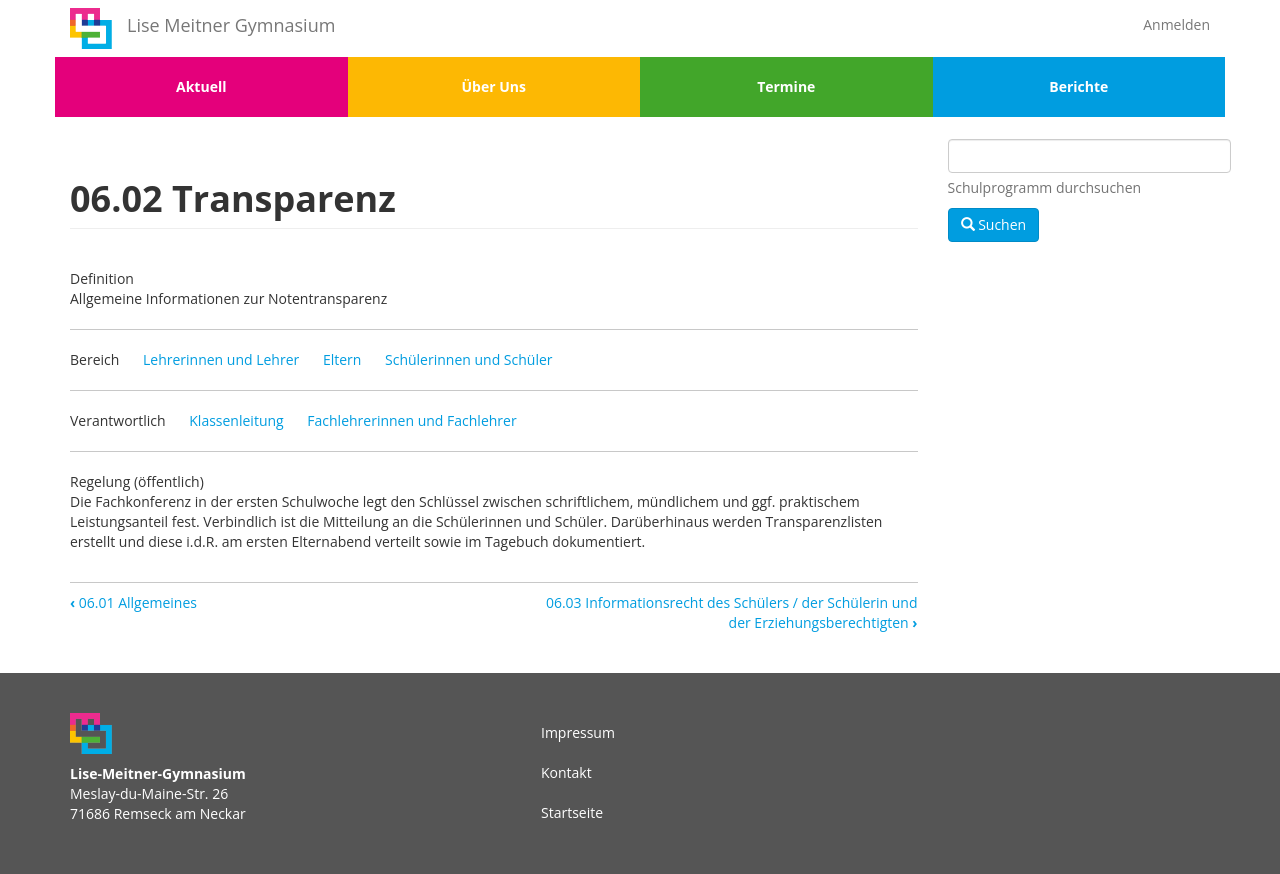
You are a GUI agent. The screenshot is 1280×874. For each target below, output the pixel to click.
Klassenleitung (236, 420)
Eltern (342, 359)
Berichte (1078, 86)
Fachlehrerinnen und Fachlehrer (411, 420)
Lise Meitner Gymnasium (231, 25)
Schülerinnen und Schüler (469, 359)
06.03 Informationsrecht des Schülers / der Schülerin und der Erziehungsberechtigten (732, 612)
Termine (786, 86)
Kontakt (566, 772)
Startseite (572, 812)
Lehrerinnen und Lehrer (221, 359)
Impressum (578, 732)
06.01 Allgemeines (133, 602)
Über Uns (494, 86)
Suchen (994, 224)
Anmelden (1176, 24)
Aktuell (201, 86)
